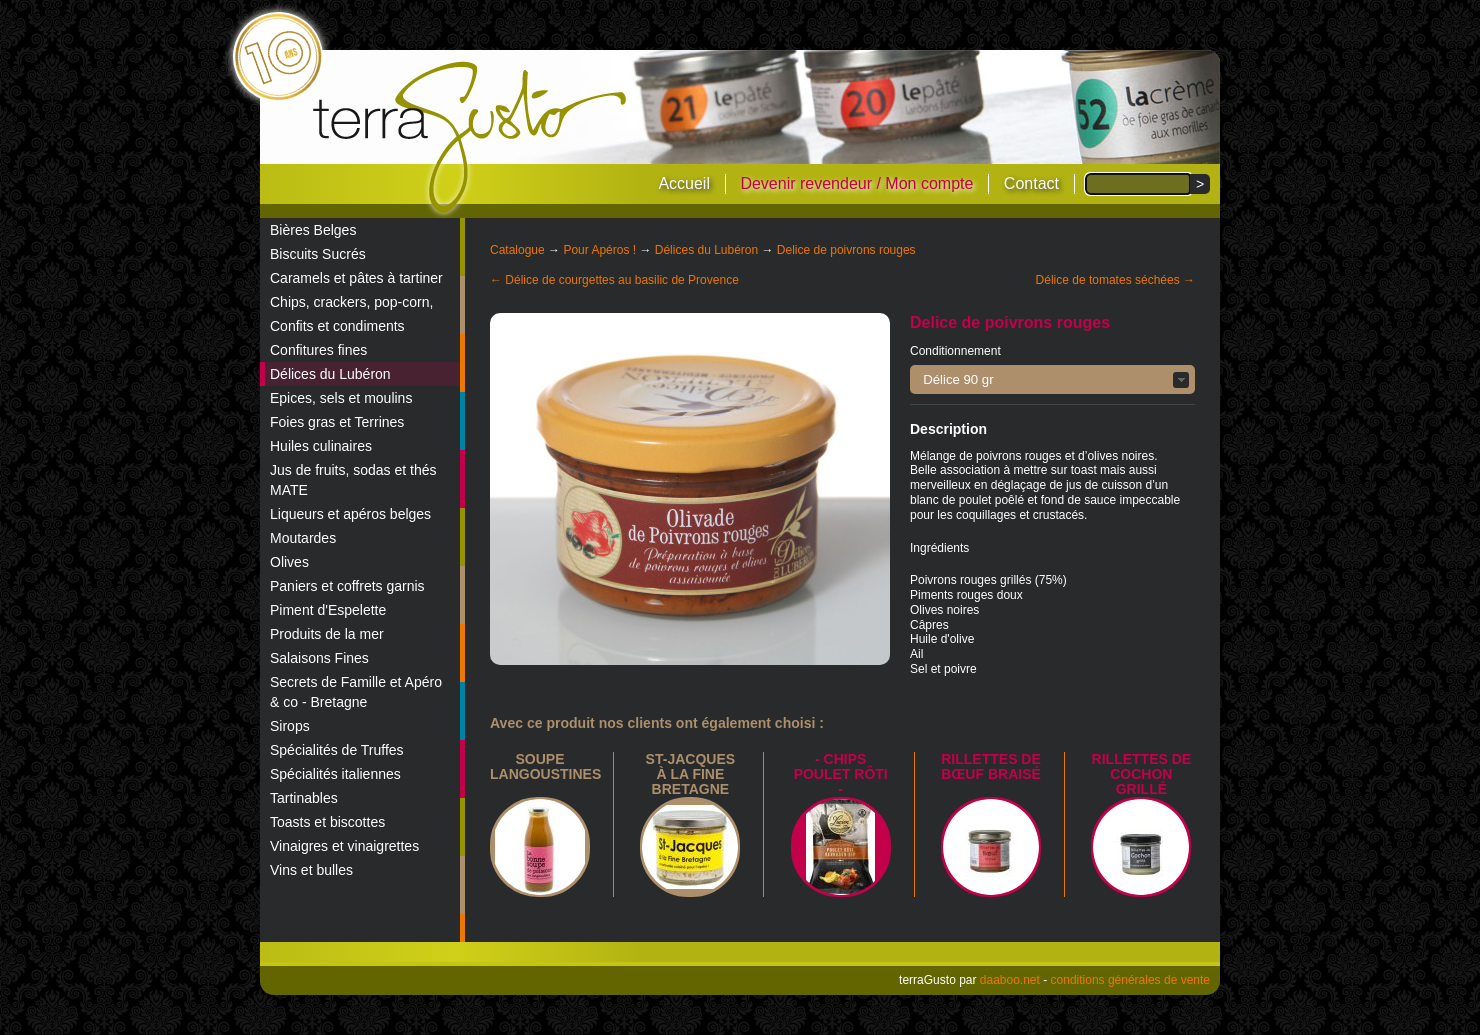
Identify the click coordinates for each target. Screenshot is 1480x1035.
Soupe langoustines (545, 766)
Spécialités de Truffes (337, 750)
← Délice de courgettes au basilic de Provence (614, 280)
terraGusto (471, 138)
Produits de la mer (327, 634)
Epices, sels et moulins (341, 398)
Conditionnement (955, 351)
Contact (1031, 183)
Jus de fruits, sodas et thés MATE (353, 480)
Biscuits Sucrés (318, 254)
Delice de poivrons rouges (846, 250)
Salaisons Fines (319, 658)
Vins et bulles (311, 870)
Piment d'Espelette (328, 610)
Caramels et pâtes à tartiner (356, 278)
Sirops (290, 726)
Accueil (684, 183)
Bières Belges (313, 230)
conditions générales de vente (1130, 980)
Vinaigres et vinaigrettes (344, 846)
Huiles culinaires (321, 446)
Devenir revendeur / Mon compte (856, 183)
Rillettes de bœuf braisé (991, 766)
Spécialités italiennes (335, 774)
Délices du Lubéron (330, 374)
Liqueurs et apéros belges (350, 514)
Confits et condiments (337, 326)
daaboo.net (1010, 980)
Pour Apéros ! (599, 250)
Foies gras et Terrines (337, 422)
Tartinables (304, 798)
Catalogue (517, 250)
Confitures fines (318, 350)
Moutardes (303, 538)
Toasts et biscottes (327, 822)
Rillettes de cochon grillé (1142, 774)
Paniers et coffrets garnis (347, 586)
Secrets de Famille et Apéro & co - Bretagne (356, 692)
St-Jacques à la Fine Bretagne (690, 774)
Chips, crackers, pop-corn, (351, 302)
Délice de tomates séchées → (1115, 280)
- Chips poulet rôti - (841, 774)
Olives (289, 562)
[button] (1052, 379)
